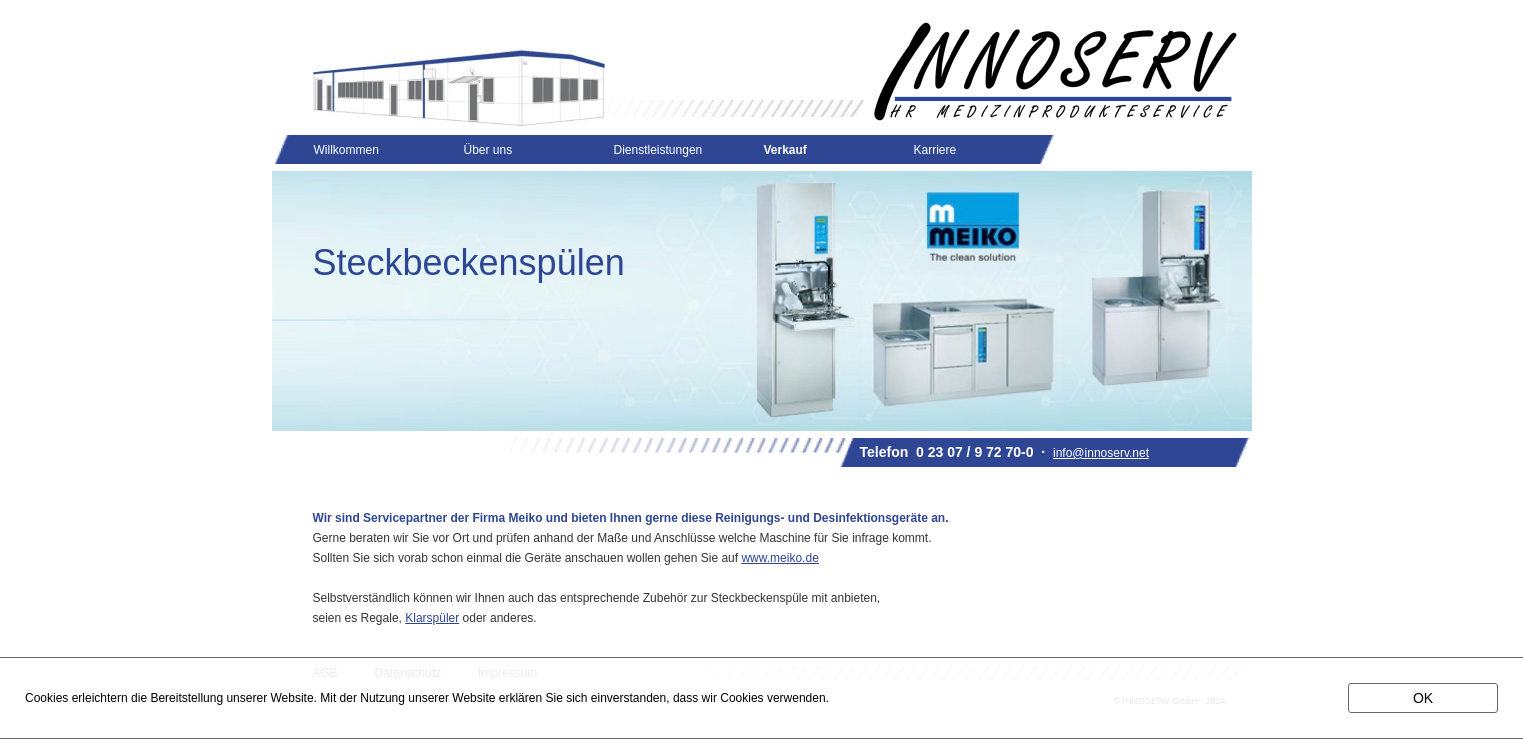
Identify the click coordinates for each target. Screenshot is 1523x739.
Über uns (488, 150)
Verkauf (785, 150)
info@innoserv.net (1101, 453)
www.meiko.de (779, 558)
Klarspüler (432, 618)
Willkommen (346, 150)
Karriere (935, 150)
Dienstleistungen (658, 150)
